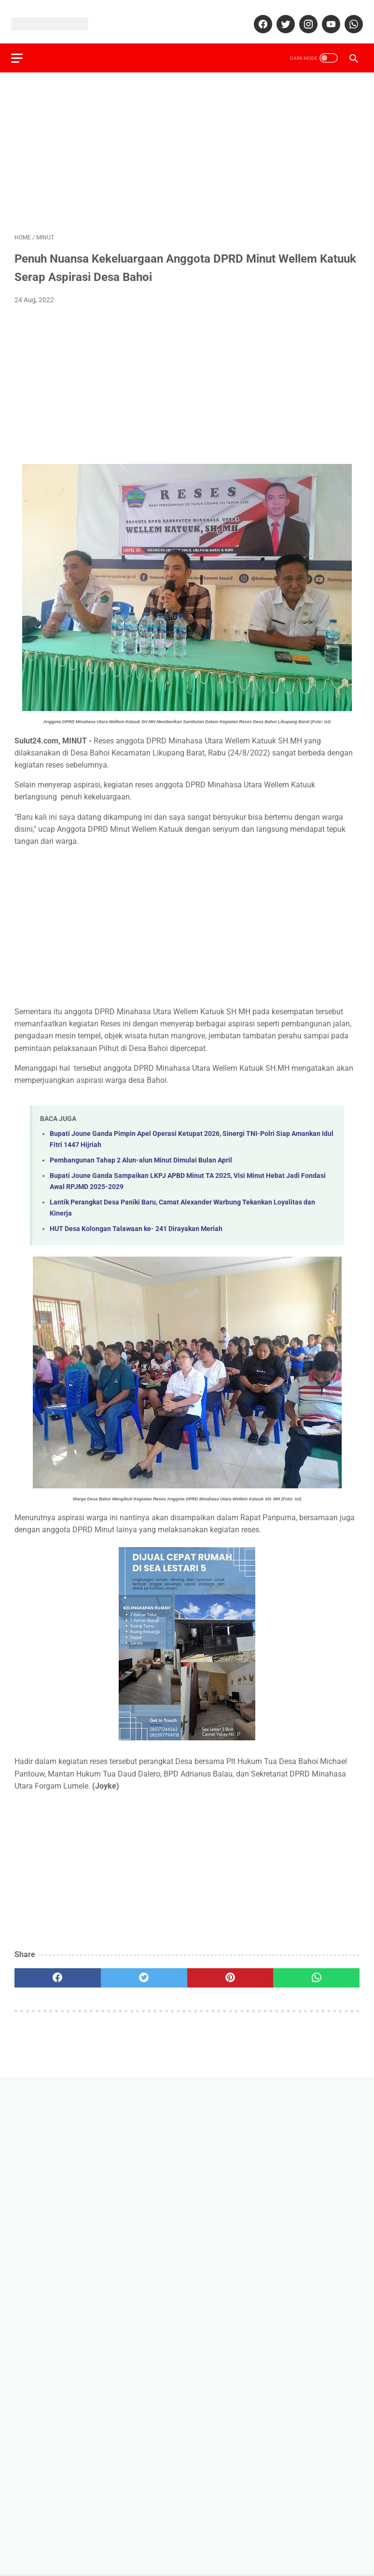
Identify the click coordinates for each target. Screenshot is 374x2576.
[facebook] (258, 16)
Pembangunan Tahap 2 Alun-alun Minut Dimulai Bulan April (141, 1152)
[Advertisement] (187, 142)
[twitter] (281, 16)
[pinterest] (230, 1969)
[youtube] (326, 16)
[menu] (20, 46)
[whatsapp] (349, 16)
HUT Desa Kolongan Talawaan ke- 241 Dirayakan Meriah (136, 1221)
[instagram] (303, 16)
